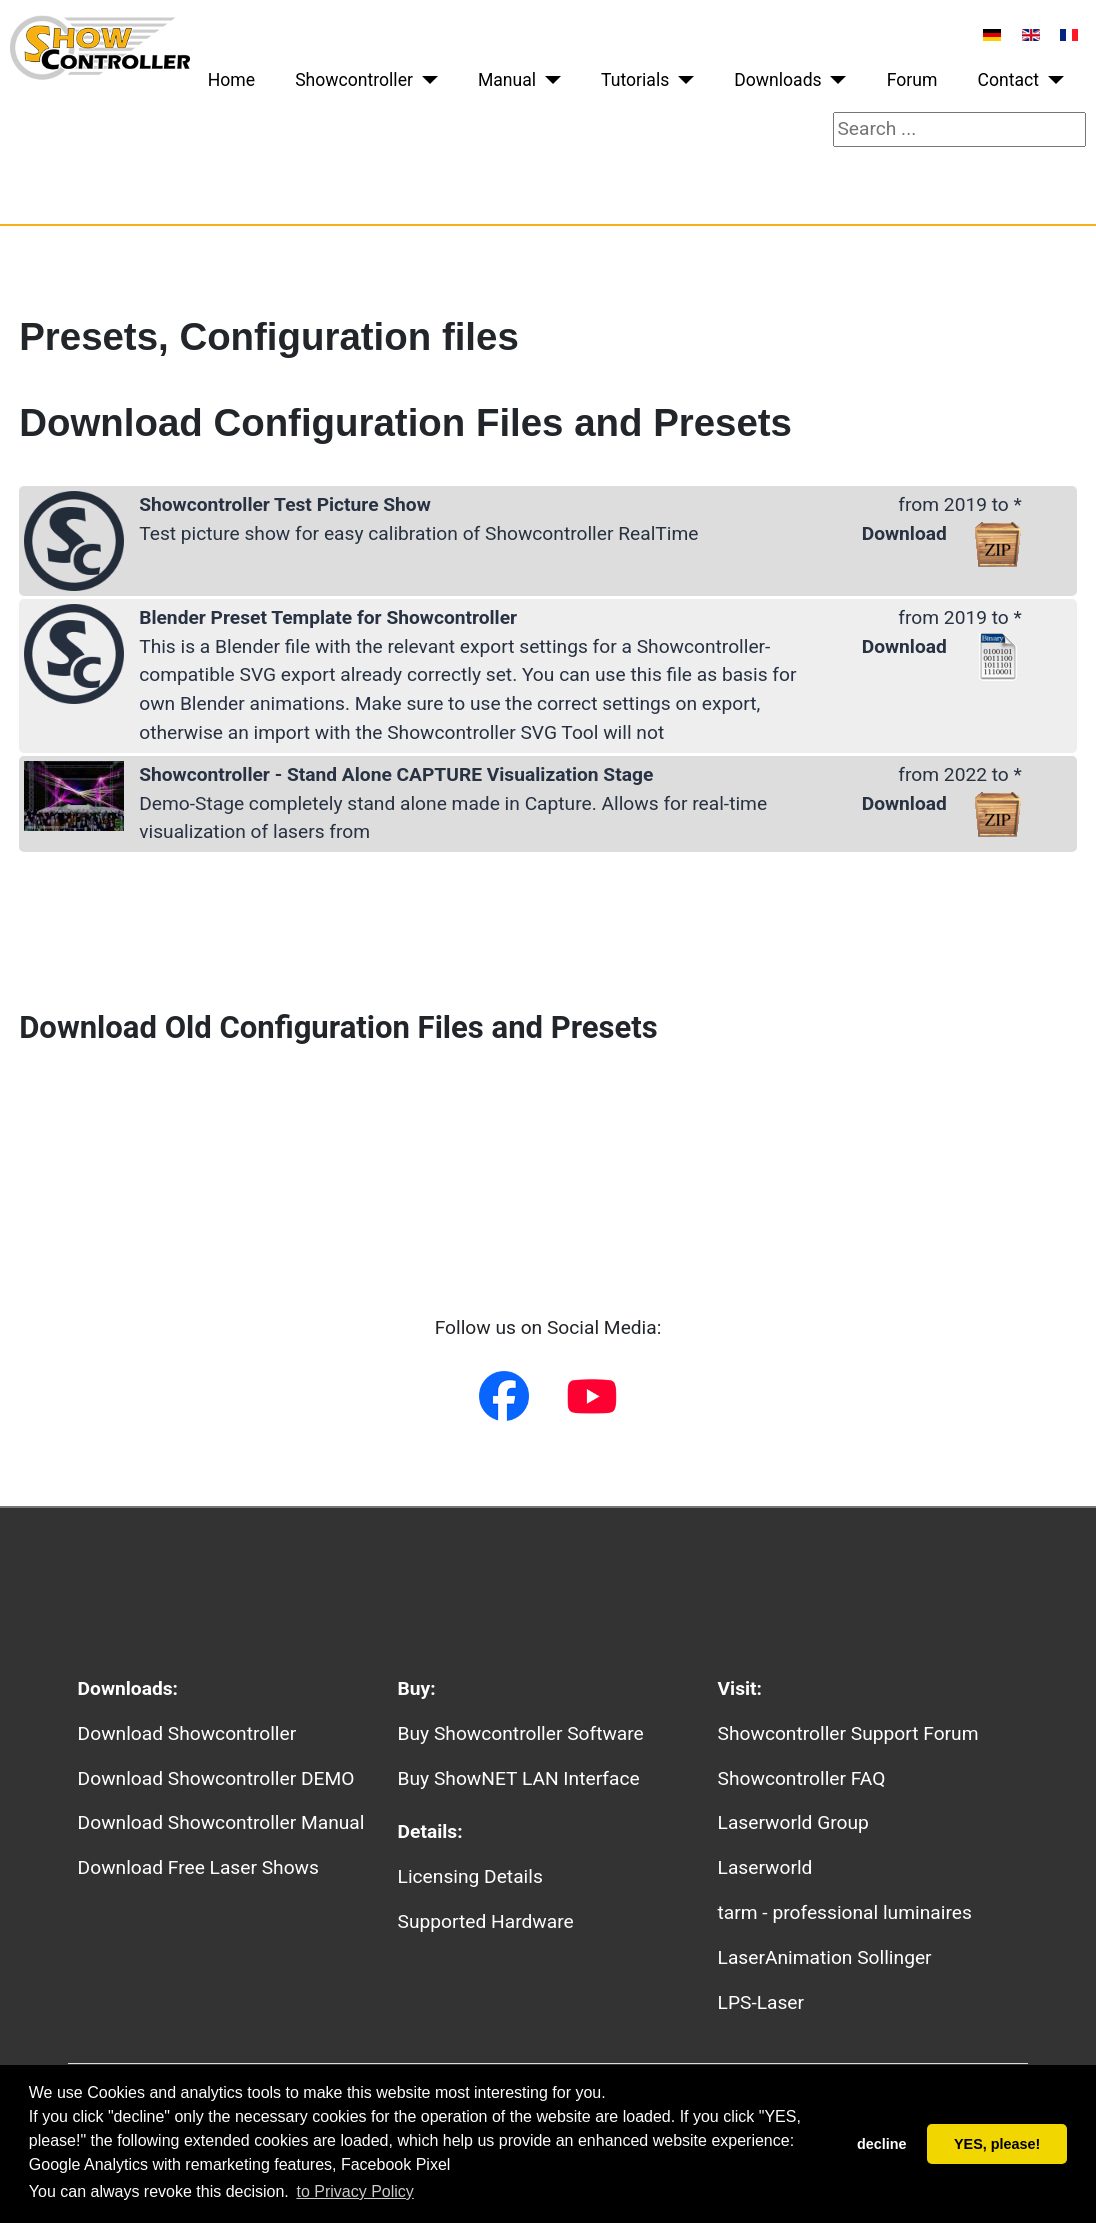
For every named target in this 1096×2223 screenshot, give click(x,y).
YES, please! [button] (997, 2144)
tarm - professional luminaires (845, 1912)
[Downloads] (834, 80)
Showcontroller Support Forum (848, 1733)
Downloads (777, 80)
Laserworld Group (793, 1822)
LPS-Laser (761, 2002)
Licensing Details (470, 1876)
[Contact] (1051, 80)
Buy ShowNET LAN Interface (519, 1778)
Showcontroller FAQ (802, 1778)
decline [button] (882, 2144)
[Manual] (548, 80)
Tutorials (635, 80)
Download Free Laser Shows (198, 1867)
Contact (1009, 80)
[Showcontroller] (425, 80)
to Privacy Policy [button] (354, 2191)
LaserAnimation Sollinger (825, 1957)
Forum (912, 80)
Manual (507, 80)
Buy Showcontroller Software (521, 1733)
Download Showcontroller (187, 1733)
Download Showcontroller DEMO (216, 1778)
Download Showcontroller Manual (221, 1822)
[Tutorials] (681, 80)
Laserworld (765, 1867)
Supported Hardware (486, 1921)
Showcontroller (354, 80)
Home (231, 80)
